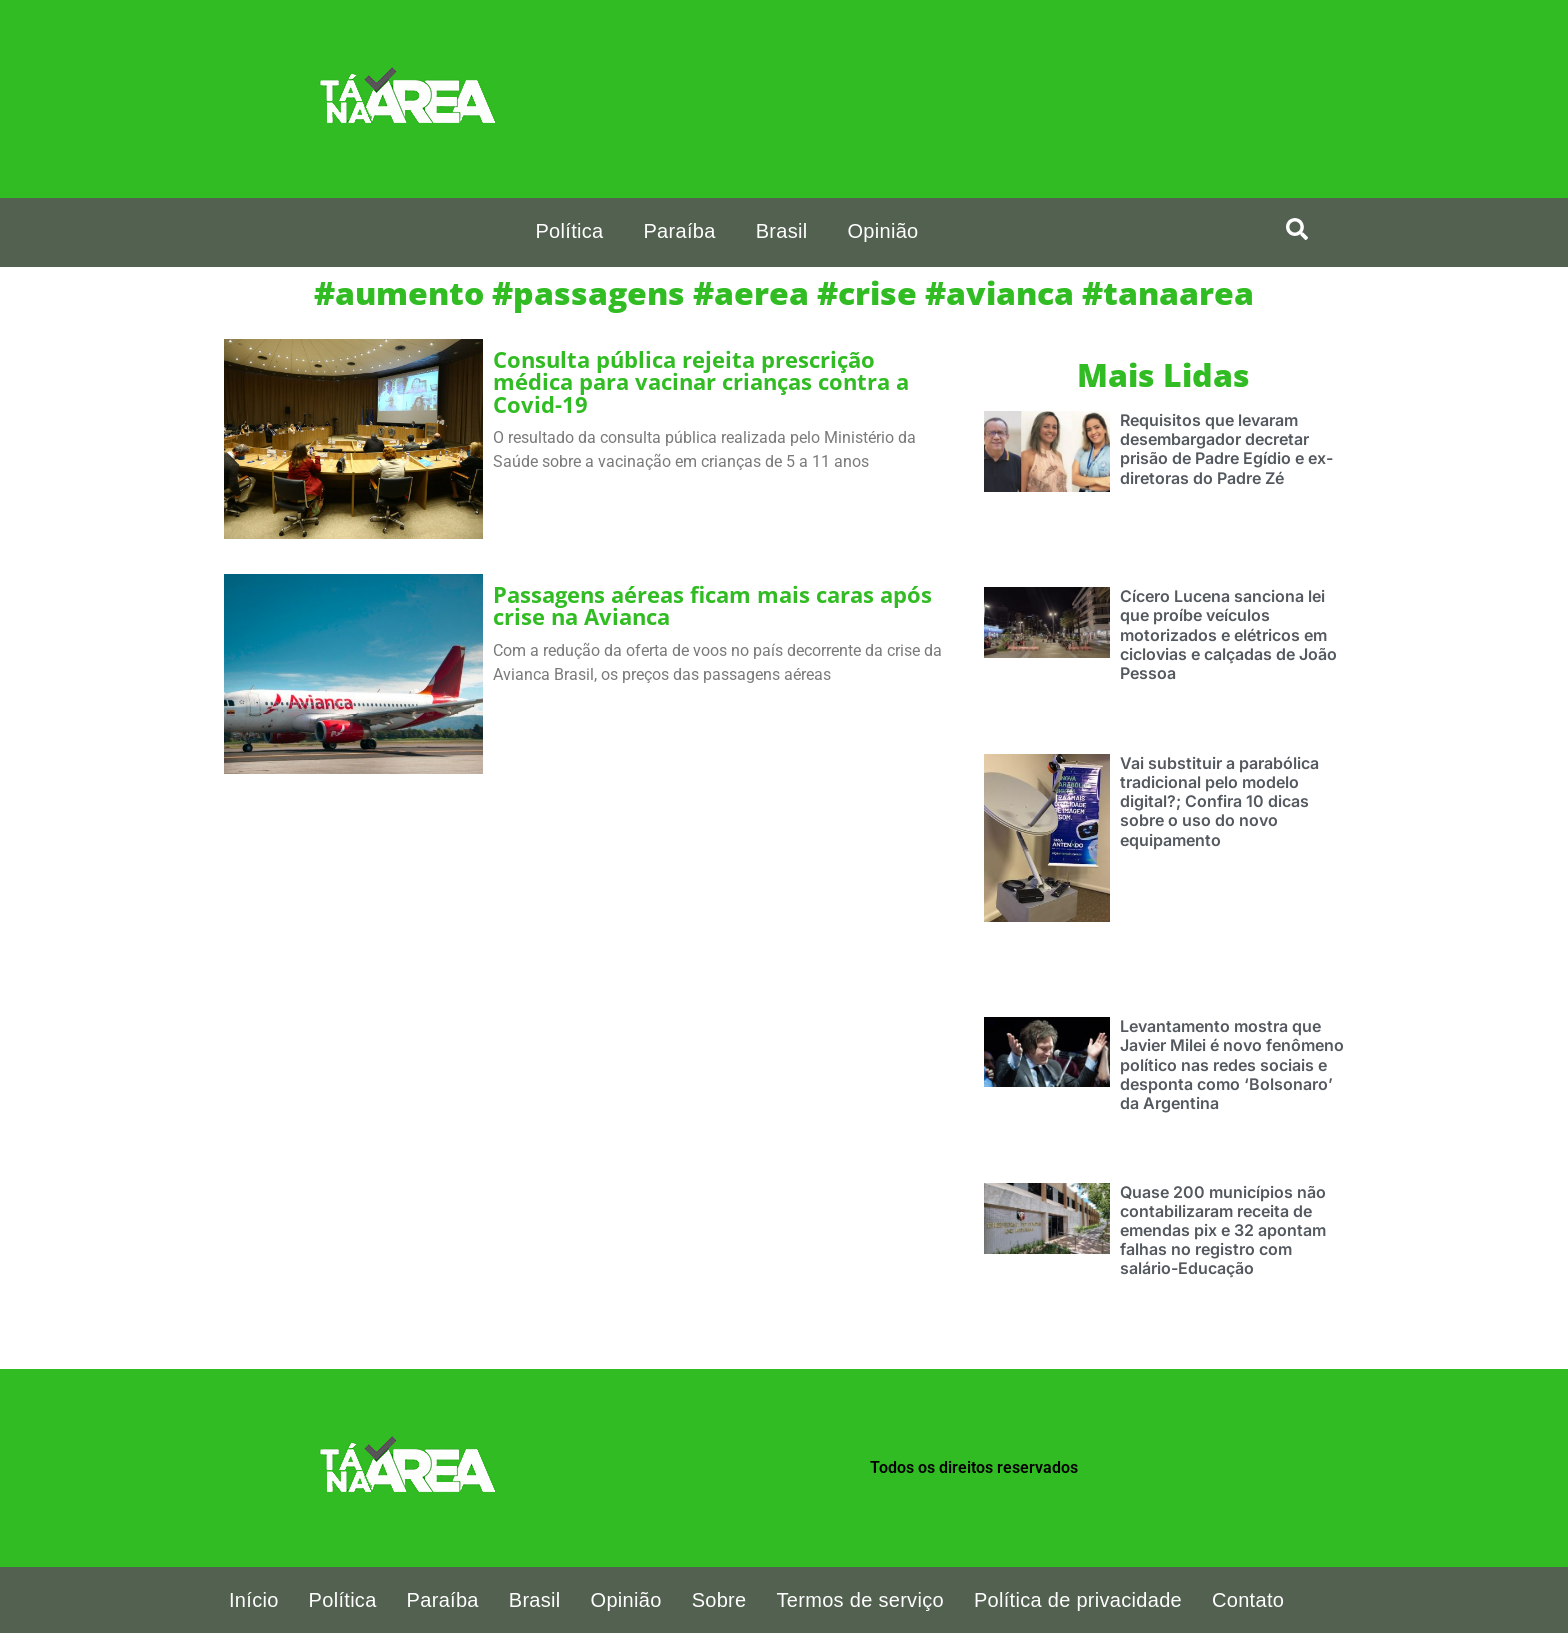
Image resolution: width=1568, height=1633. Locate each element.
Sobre (719, 1600)
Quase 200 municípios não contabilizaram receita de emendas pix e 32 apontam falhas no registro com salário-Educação (1223, 1230)
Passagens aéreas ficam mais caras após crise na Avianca (712, 605)
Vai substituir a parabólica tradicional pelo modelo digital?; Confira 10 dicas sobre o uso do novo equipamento (1219, 801)
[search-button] (1297, 229)
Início (254, 1600)
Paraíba (679, 231)
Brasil (782, 231)
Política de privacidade (1078, 1600)
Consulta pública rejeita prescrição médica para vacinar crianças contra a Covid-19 (701, 382)
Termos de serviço (860, 1600)
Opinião (882, 231)
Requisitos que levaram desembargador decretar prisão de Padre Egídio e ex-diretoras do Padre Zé (1226, 449)
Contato (1248, 1600)
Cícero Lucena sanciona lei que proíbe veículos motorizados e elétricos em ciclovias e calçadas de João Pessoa (1228, 634)
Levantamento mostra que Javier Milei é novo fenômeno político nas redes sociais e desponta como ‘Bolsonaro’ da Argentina (1232, 1064)
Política (569, 231)
